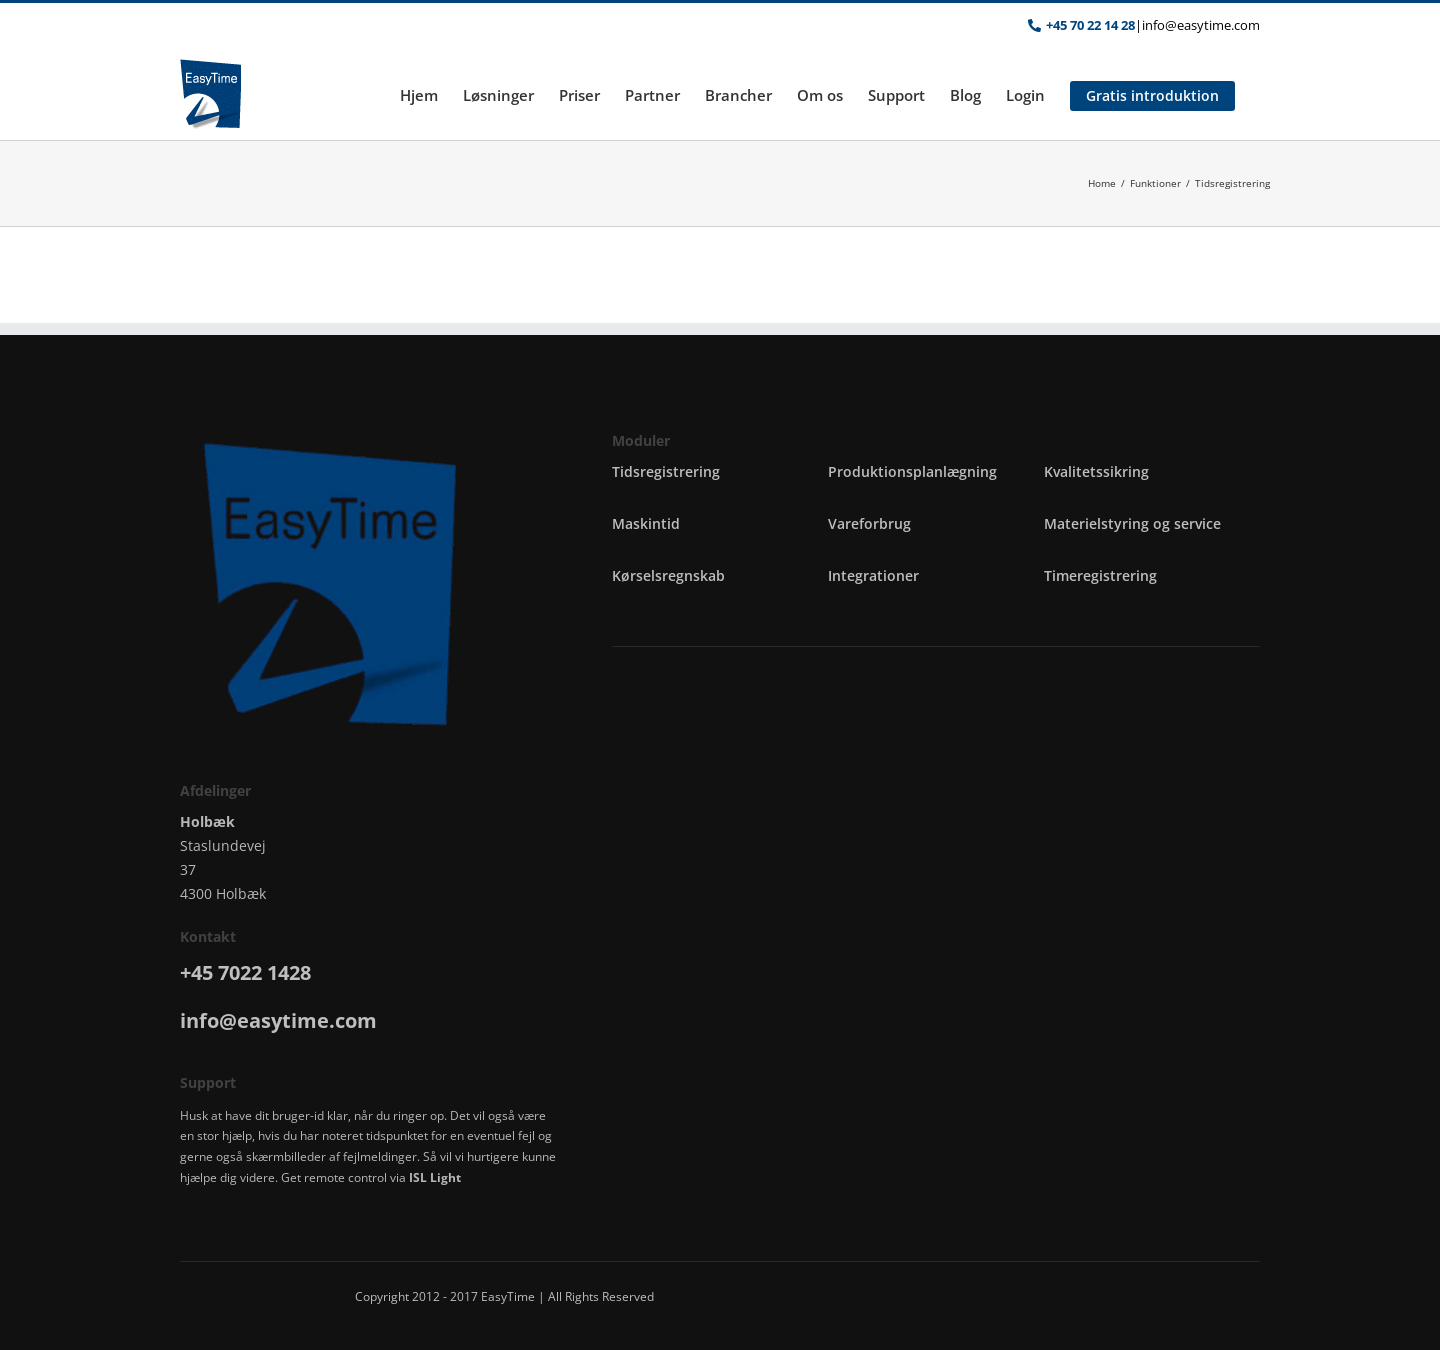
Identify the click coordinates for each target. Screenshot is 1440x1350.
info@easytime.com (1201, 25)
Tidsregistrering (666, 471)
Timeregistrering (1100, 575)
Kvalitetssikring (1096, 471)
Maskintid (646, 523)
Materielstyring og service (1132, 523)
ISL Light (435, 1177)
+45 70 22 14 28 (1090, 25)
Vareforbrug (869, 523)
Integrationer (873, 575)
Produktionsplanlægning (912, 471)
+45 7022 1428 (245, 972)
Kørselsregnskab (668, 575)
